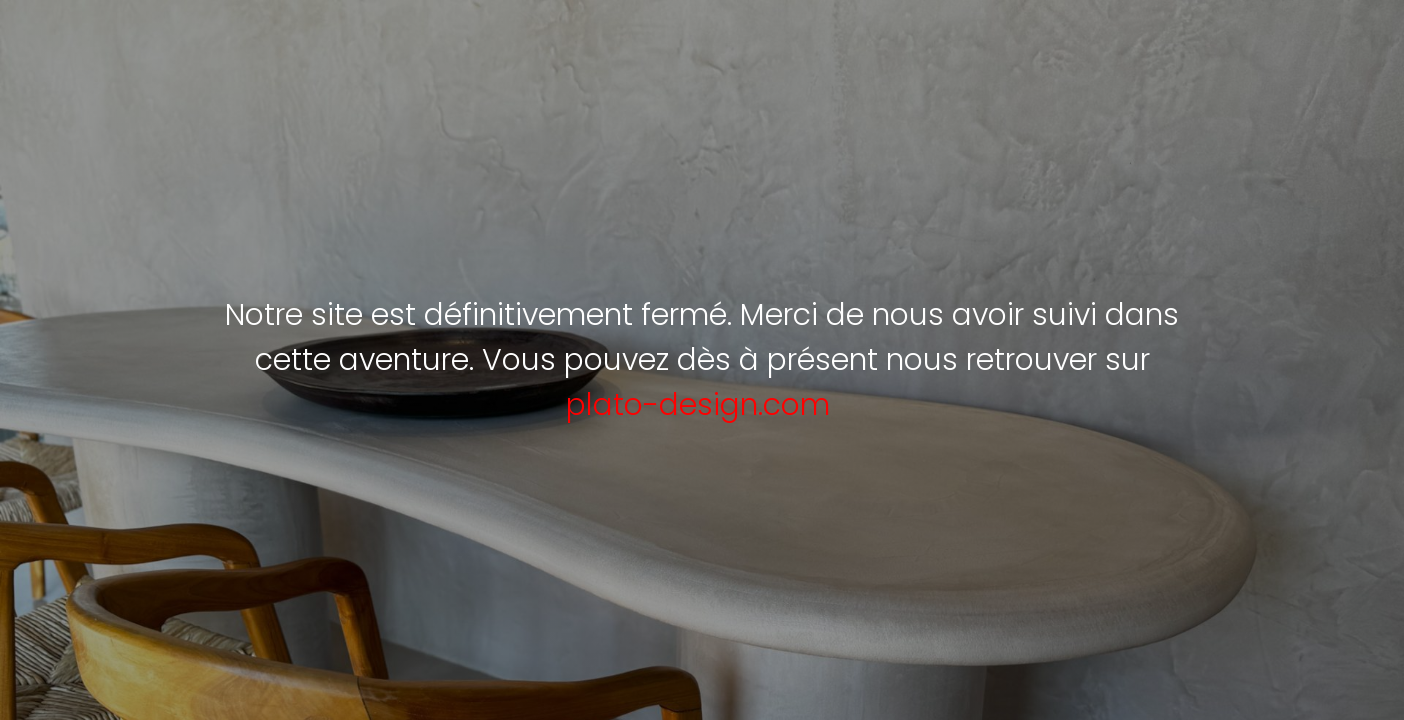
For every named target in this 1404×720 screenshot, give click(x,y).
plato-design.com (698, 405)
